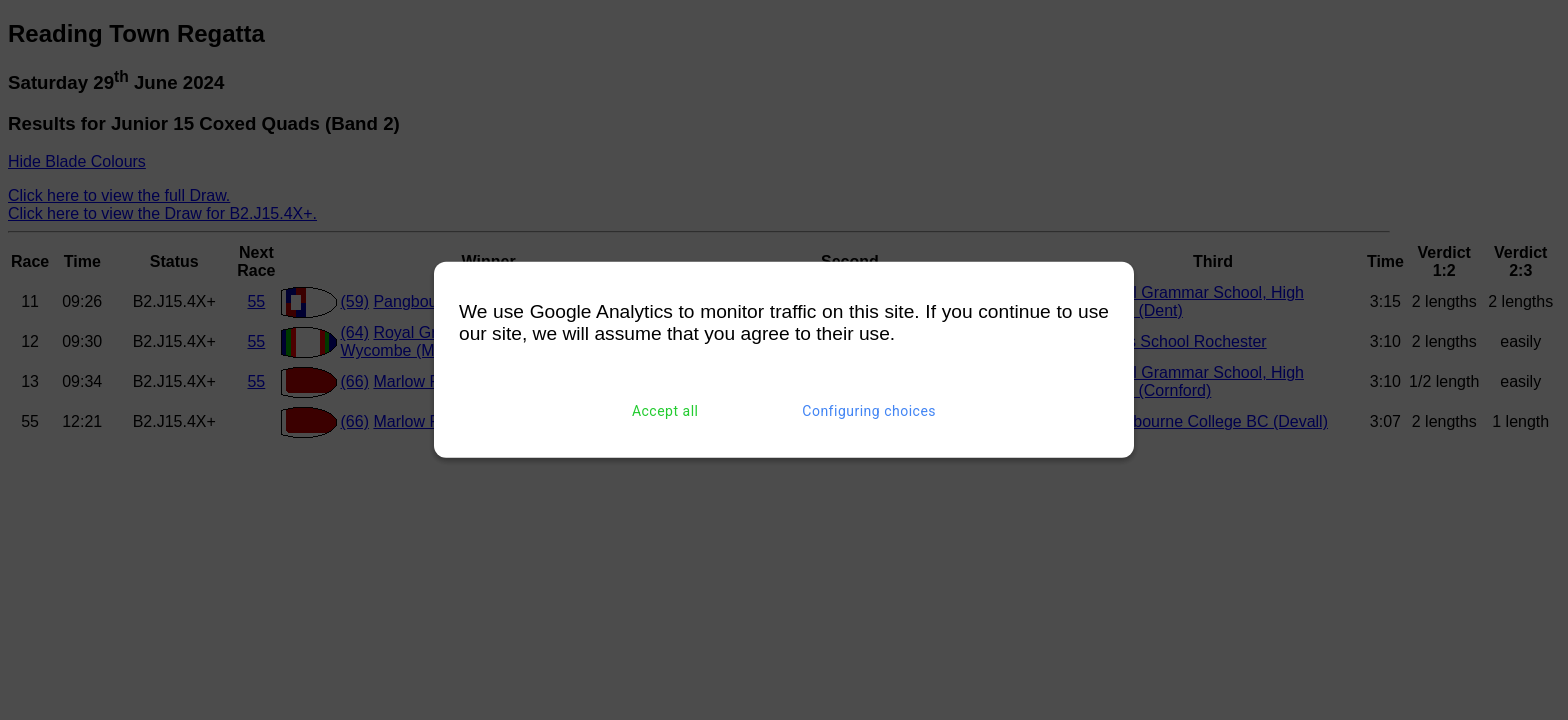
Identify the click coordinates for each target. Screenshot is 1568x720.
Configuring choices (869, 411)
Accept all (665, 411)
